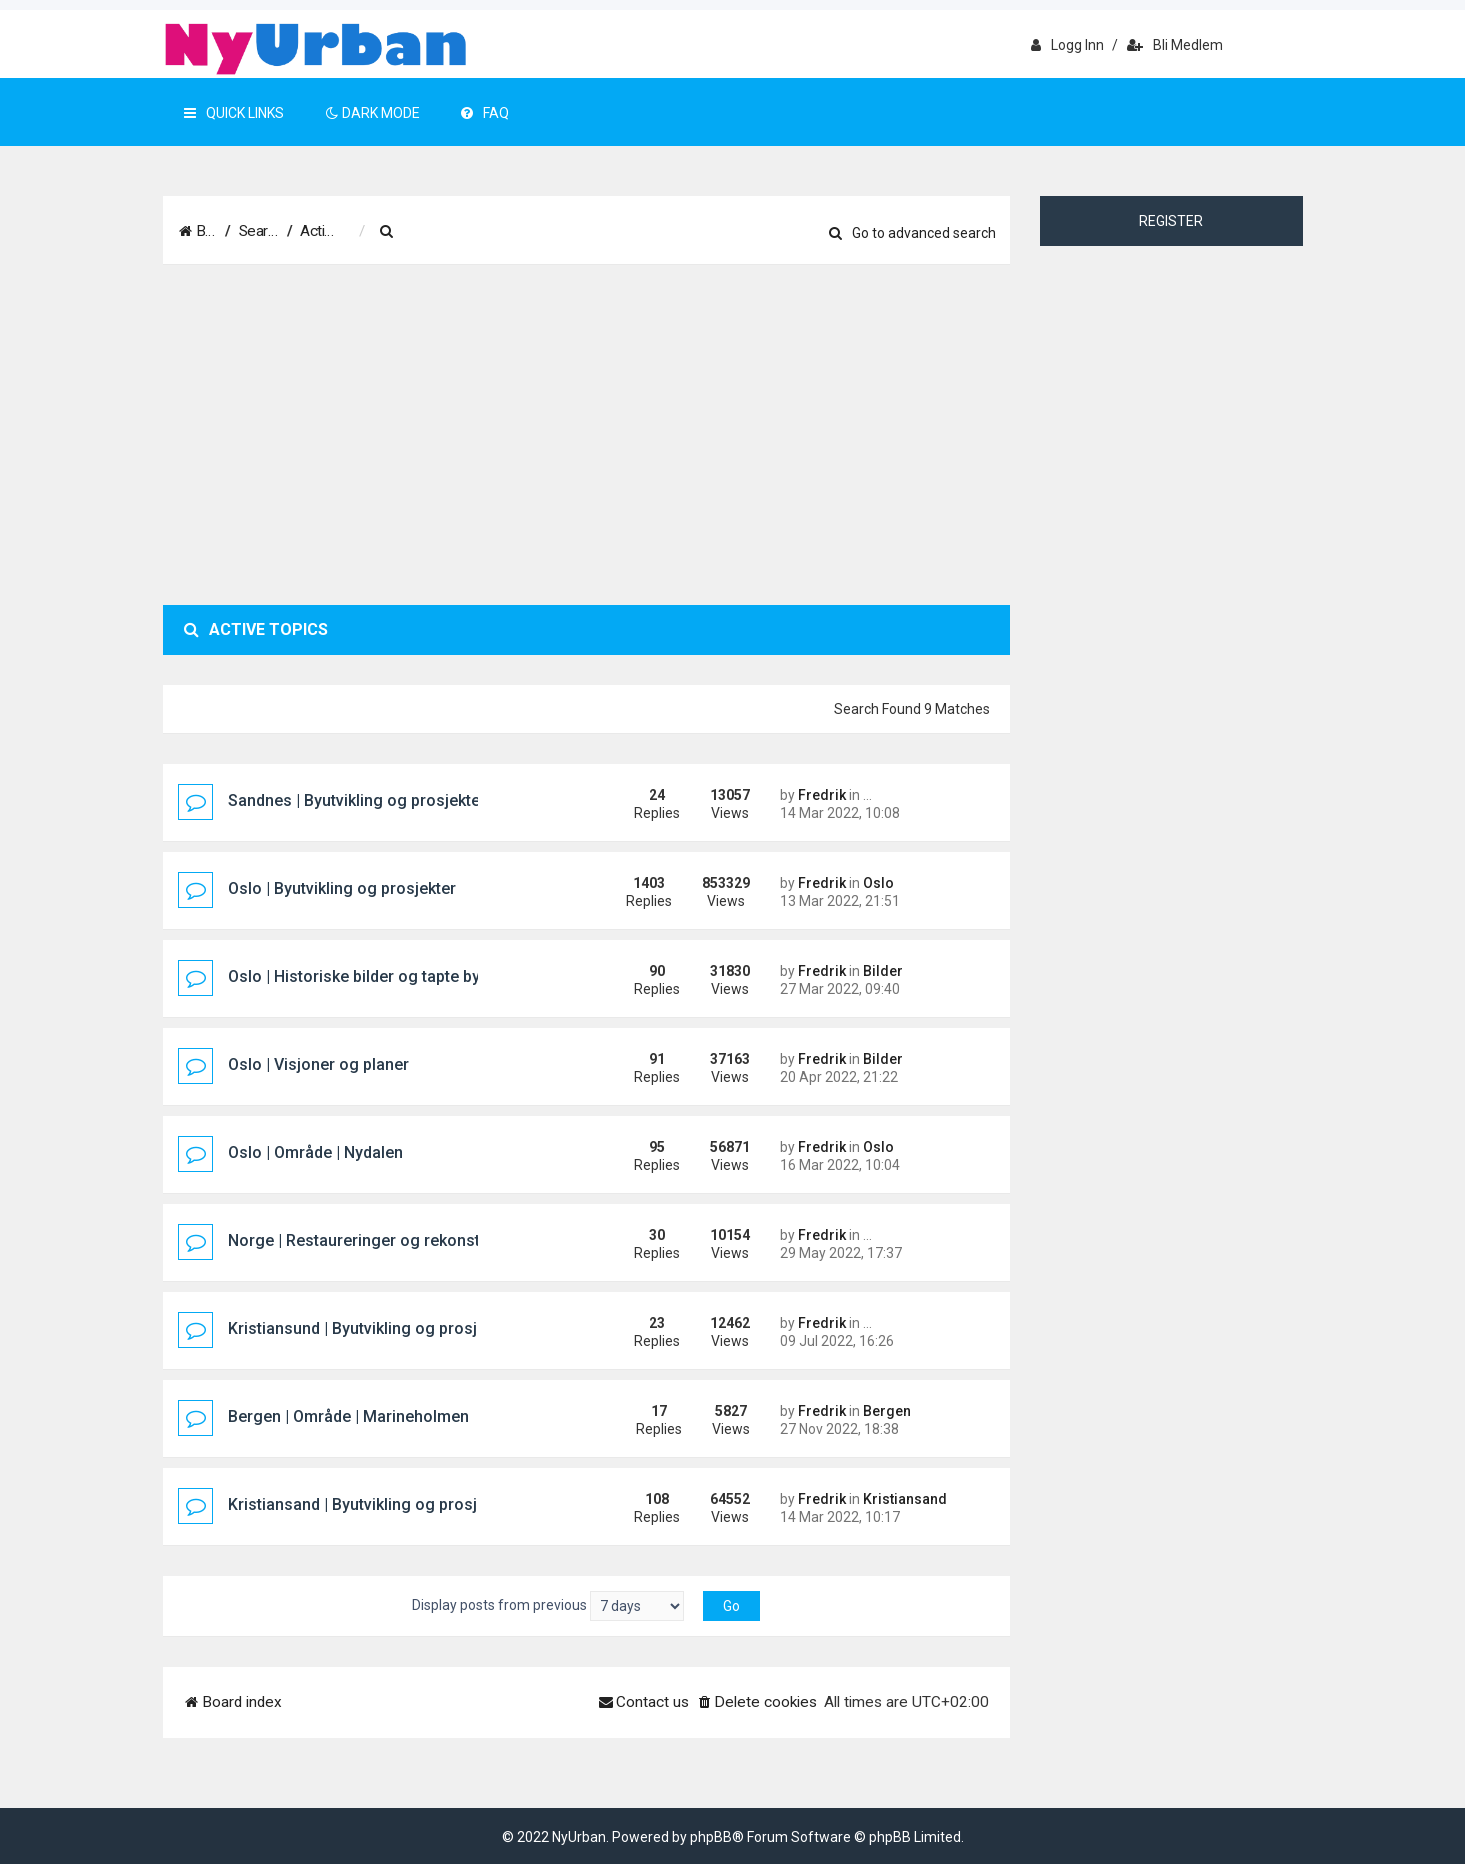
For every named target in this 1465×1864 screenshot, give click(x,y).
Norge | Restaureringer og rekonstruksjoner (389, 1240)
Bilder (883, 971)
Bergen (887, 1411)
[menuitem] (487, 232)
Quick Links (234, 113)
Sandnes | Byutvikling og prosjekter (357, 800)
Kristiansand (905, 1499)
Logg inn (1067, 45)
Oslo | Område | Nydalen (315, 1152)
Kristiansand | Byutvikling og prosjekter (371, 1504)
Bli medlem (1175, 45)
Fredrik (822, 795)
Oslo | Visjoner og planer (318, 1064)
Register (1171, 221)
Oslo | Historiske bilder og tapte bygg (364, 976)
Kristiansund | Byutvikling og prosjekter (371, 1328)
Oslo (878, 883)
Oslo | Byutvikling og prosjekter (342, 888)
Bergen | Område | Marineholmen (348, 1416)
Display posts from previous (548, 1606)
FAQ (485, 113)
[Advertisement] (587, 435)
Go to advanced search (912, 233)
